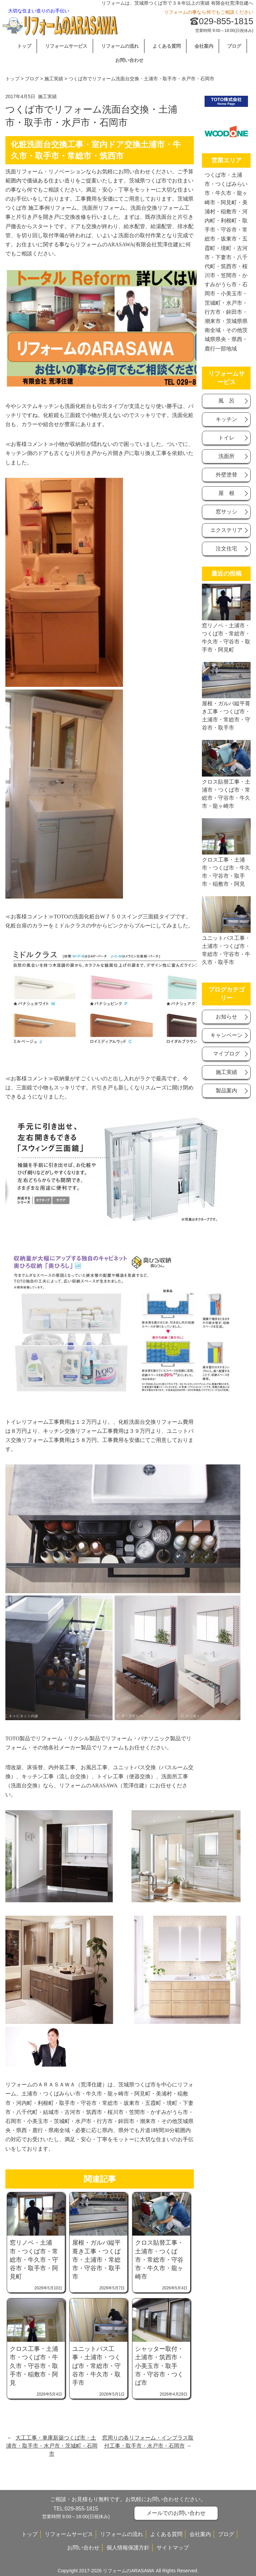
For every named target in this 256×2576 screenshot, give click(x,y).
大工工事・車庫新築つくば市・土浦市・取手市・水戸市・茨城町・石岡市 (51, 2446)
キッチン (226, 419)
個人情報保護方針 (128, 2547)
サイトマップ (173, 2547)
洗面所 (226, 456)
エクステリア (226, 530)
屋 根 (226, 493)
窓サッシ (226, 511)
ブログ (234, 46)
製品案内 (226, 1090)
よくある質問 (167, 46)
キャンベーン (226, 1035)
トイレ (226, 438)
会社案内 (204, 46)
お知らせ (226, 1017)
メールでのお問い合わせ (176, 2513)
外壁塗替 (226, 474)
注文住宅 (226, 548)
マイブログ (226, 1053)
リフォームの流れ (120, 46)
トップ (24, 46)
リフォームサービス (66, 46)
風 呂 (226, 401)
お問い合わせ (129, 60)
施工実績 (53, 78)
